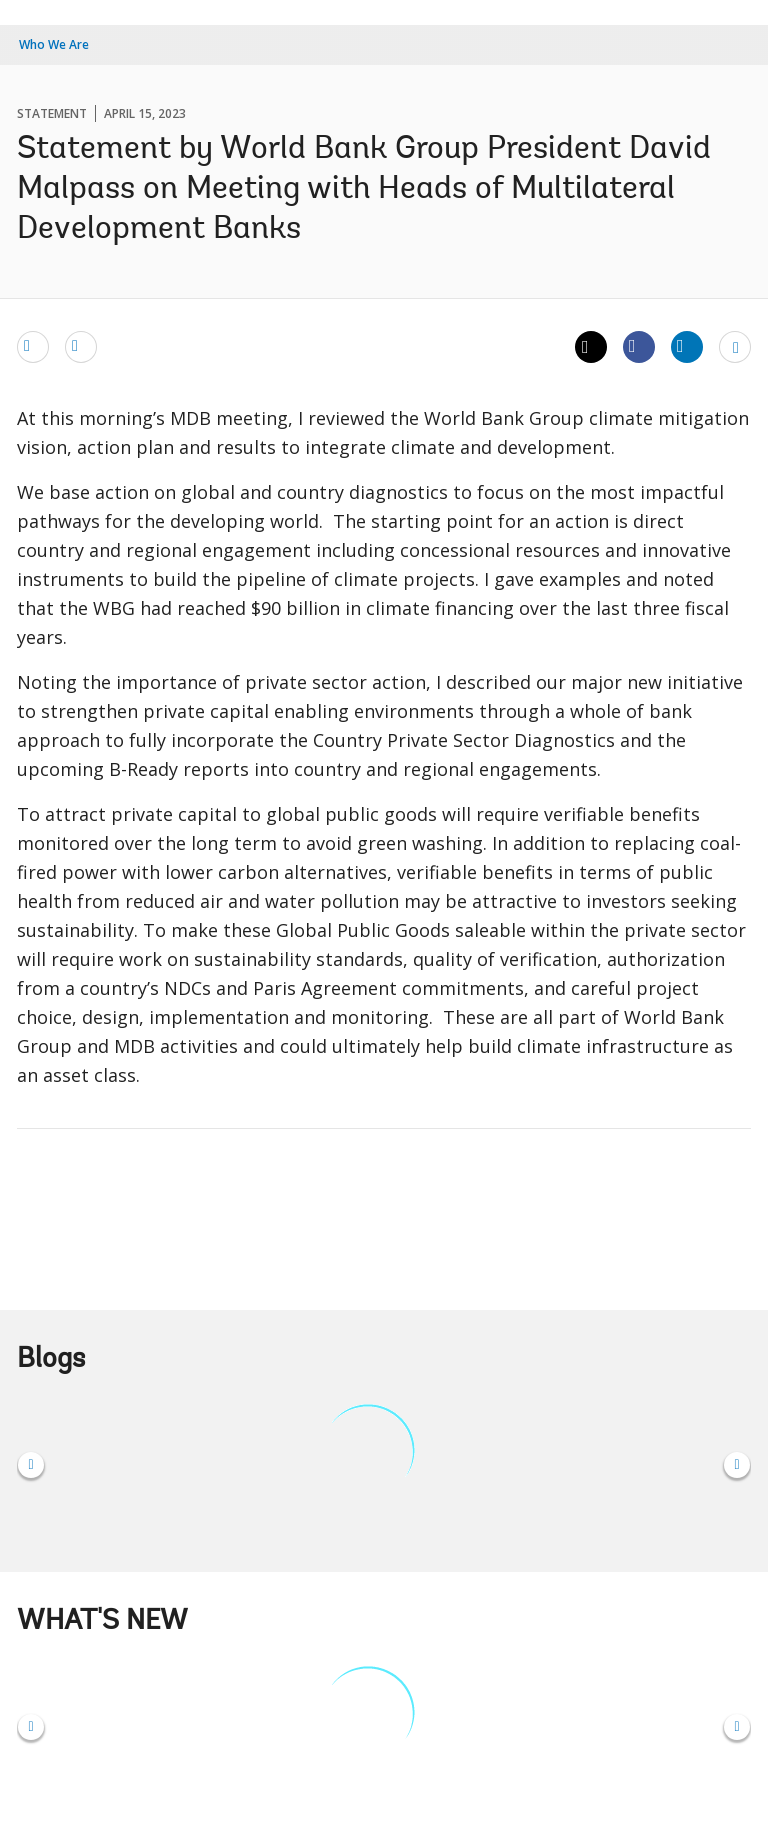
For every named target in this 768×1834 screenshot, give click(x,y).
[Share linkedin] (687, 346)
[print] (81, 346)
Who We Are (54, 44)
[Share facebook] (639, 346)
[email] (33, 346)
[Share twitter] (591, 347)
